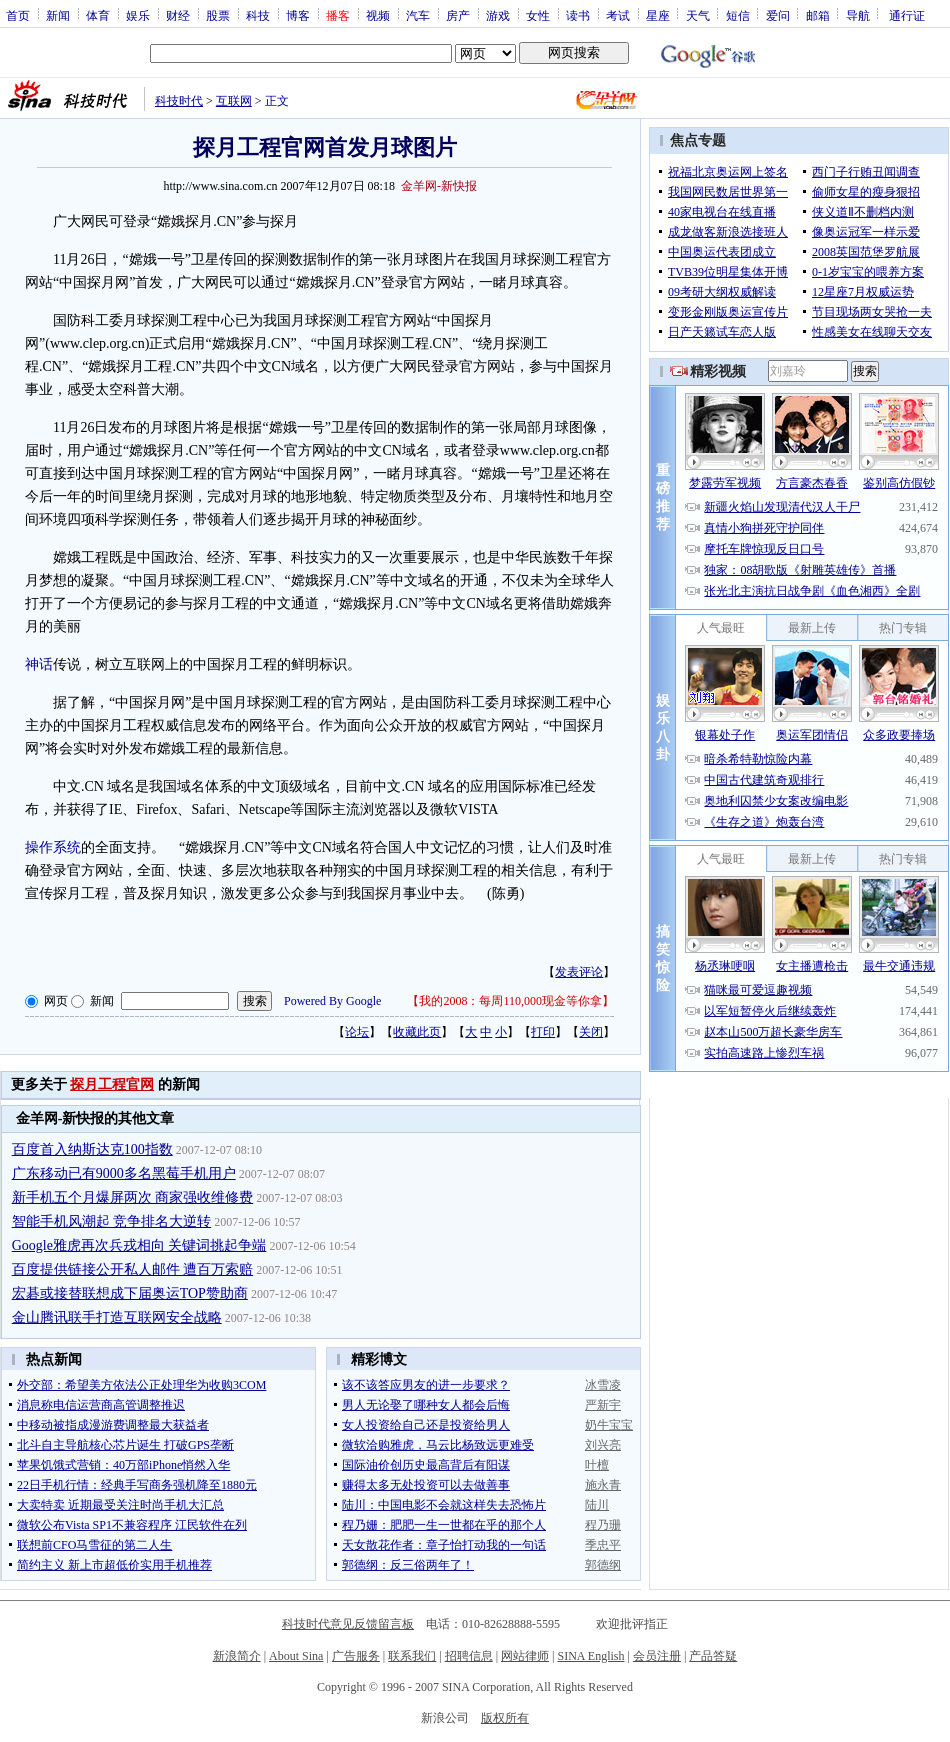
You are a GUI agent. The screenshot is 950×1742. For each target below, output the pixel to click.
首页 (18, 15)
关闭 (591, 1032)
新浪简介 (237, 1656)
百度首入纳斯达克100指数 (92, 1149)
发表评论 (579, 972)
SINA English (590, 1656)
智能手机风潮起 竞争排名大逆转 (112, 1221)
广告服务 (356, 1656)
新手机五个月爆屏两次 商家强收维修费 (133, 1197)
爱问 (778, 15)
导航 (858, 15)
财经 (178, 15)
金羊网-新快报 (439, 186)
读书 (578, 15)
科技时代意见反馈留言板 (348, 1624)
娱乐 (138, 15)
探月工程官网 (112, 1084)
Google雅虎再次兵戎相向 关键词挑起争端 (139, 1245)
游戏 (498, 15)
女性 (538, 15)
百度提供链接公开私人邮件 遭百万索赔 (133, 1269)
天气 (698, 15)
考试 (618, 15)
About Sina (296, 1656)
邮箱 (818, 15)
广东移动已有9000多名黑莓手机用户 (124, 1173)
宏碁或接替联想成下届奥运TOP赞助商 (130, 1293)
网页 (56, 1001)
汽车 (418, 15)
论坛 (357, 1032)
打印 (543, 1032)
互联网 (234, 101)
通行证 (907, 15)
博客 (298, 15)
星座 (658, 15)
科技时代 (179, 101)
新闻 (58, 15)
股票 (218, 15)
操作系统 (53, 847)
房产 (458, 15)
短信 (738, 15)
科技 (258, 15)
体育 (98, 15)
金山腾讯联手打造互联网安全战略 (117, 1317)
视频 (378, 15)
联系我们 (412, 1656)
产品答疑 (713, 1656)
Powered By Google (332, 1001)
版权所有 (505, 1718)
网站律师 (525, 1656)
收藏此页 (417, 1032)
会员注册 (657, 1656)
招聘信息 (469, 1656)
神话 (39, 664)
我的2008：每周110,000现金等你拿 (510, 1001)
